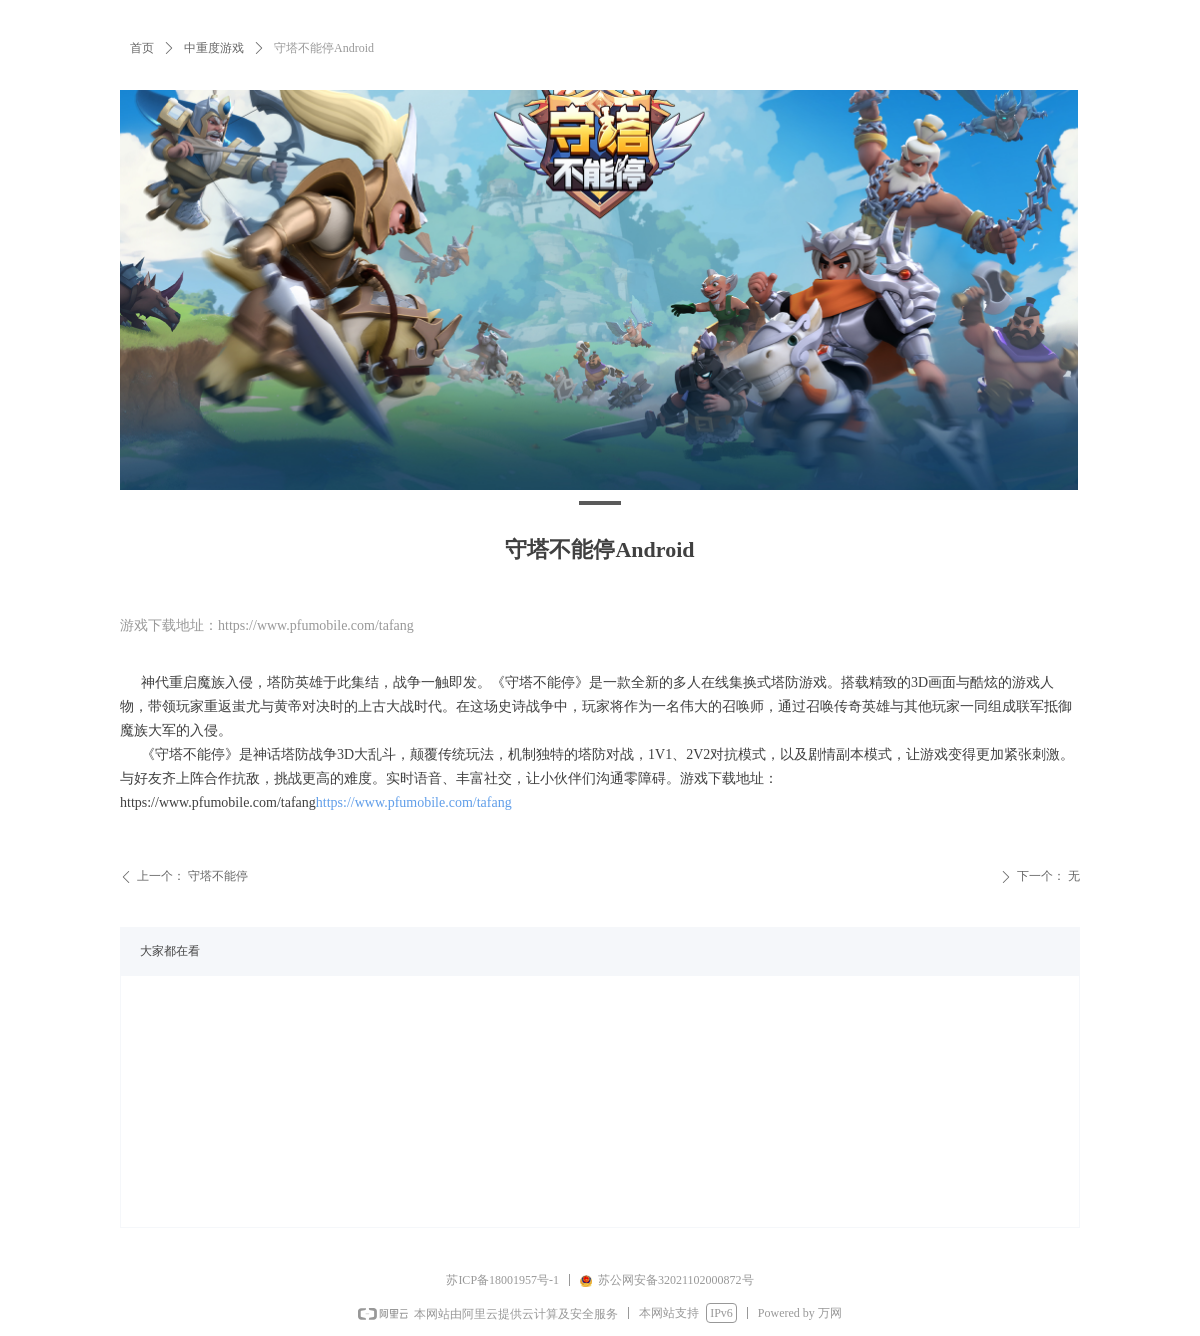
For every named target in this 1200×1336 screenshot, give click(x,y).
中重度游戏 (214, 48)
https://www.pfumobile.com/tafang (414, 802)
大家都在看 (170, 951)
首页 (142, 48)
